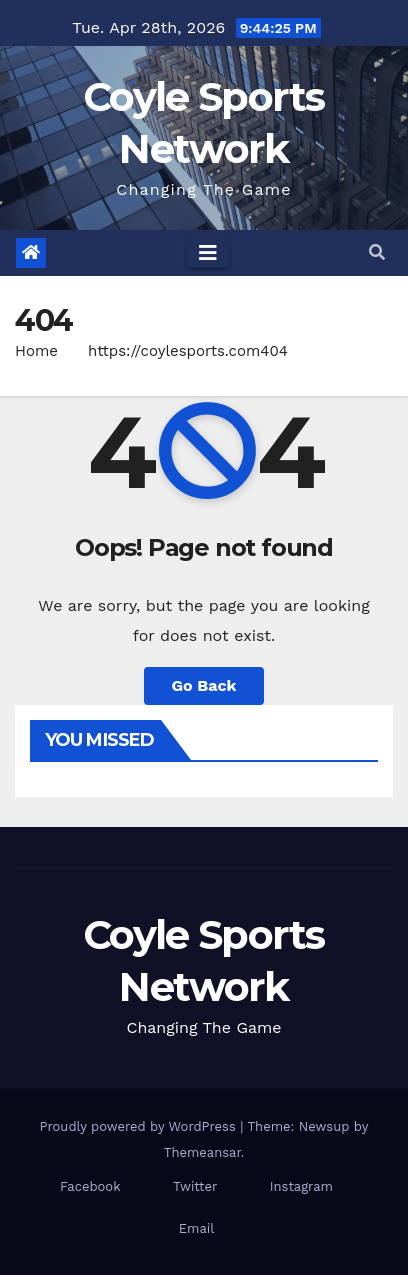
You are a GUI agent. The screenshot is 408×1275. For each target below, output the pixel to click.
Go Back (204, 685)
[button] (377, 252)
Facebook (90, 1186)
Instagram (301, 1186)
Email (196, 1228)
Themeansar (202, 1152)
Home (36, 351)
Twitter (195, 1186)
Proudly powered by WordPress (140, 1126)
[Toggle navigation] (208, 253)
